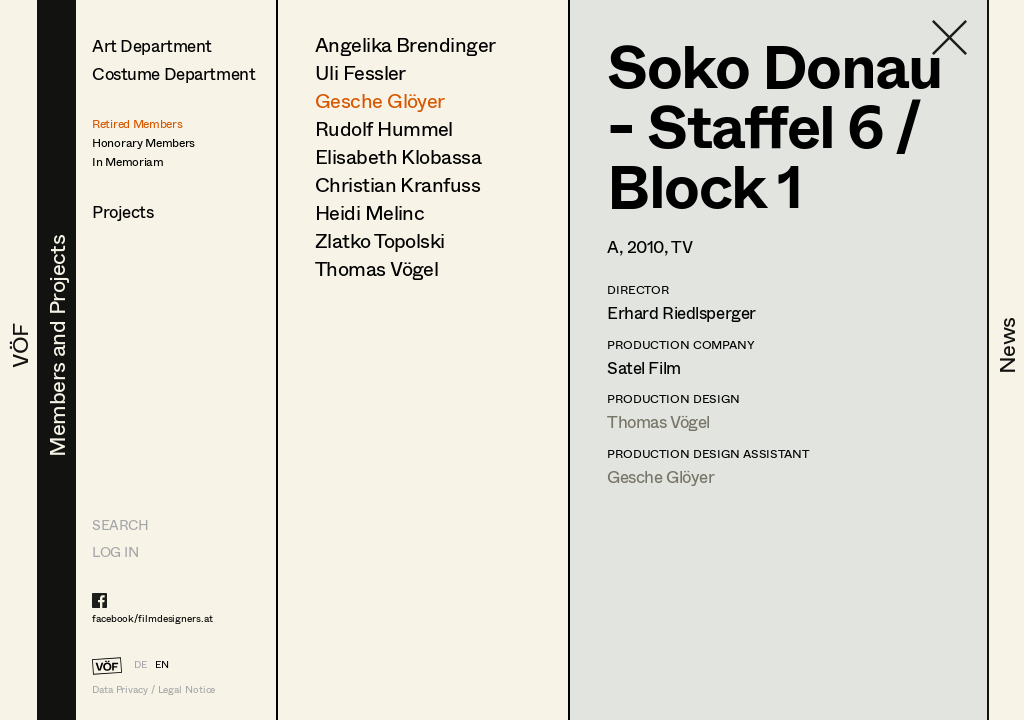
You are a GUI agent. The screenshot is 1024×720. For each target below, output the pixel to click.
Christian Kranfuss (397, 184)
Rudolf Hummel (384, 128)
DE (140, 664)
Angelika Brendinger (405, 44)
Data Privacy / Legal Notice (153, 689)
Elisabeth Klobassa (398, 156)
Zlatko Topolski (380, 240)
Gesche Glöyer (380, 100)
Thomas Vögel (376, 268)
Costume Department (173, 73)
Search (120, 524)
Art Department (152, 45)
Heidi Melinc (369, 212)
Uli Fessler (360, 72)
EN (162, 664)
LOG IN (115, 551)
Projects (123, 211)
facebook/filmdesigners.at (152, 618)
